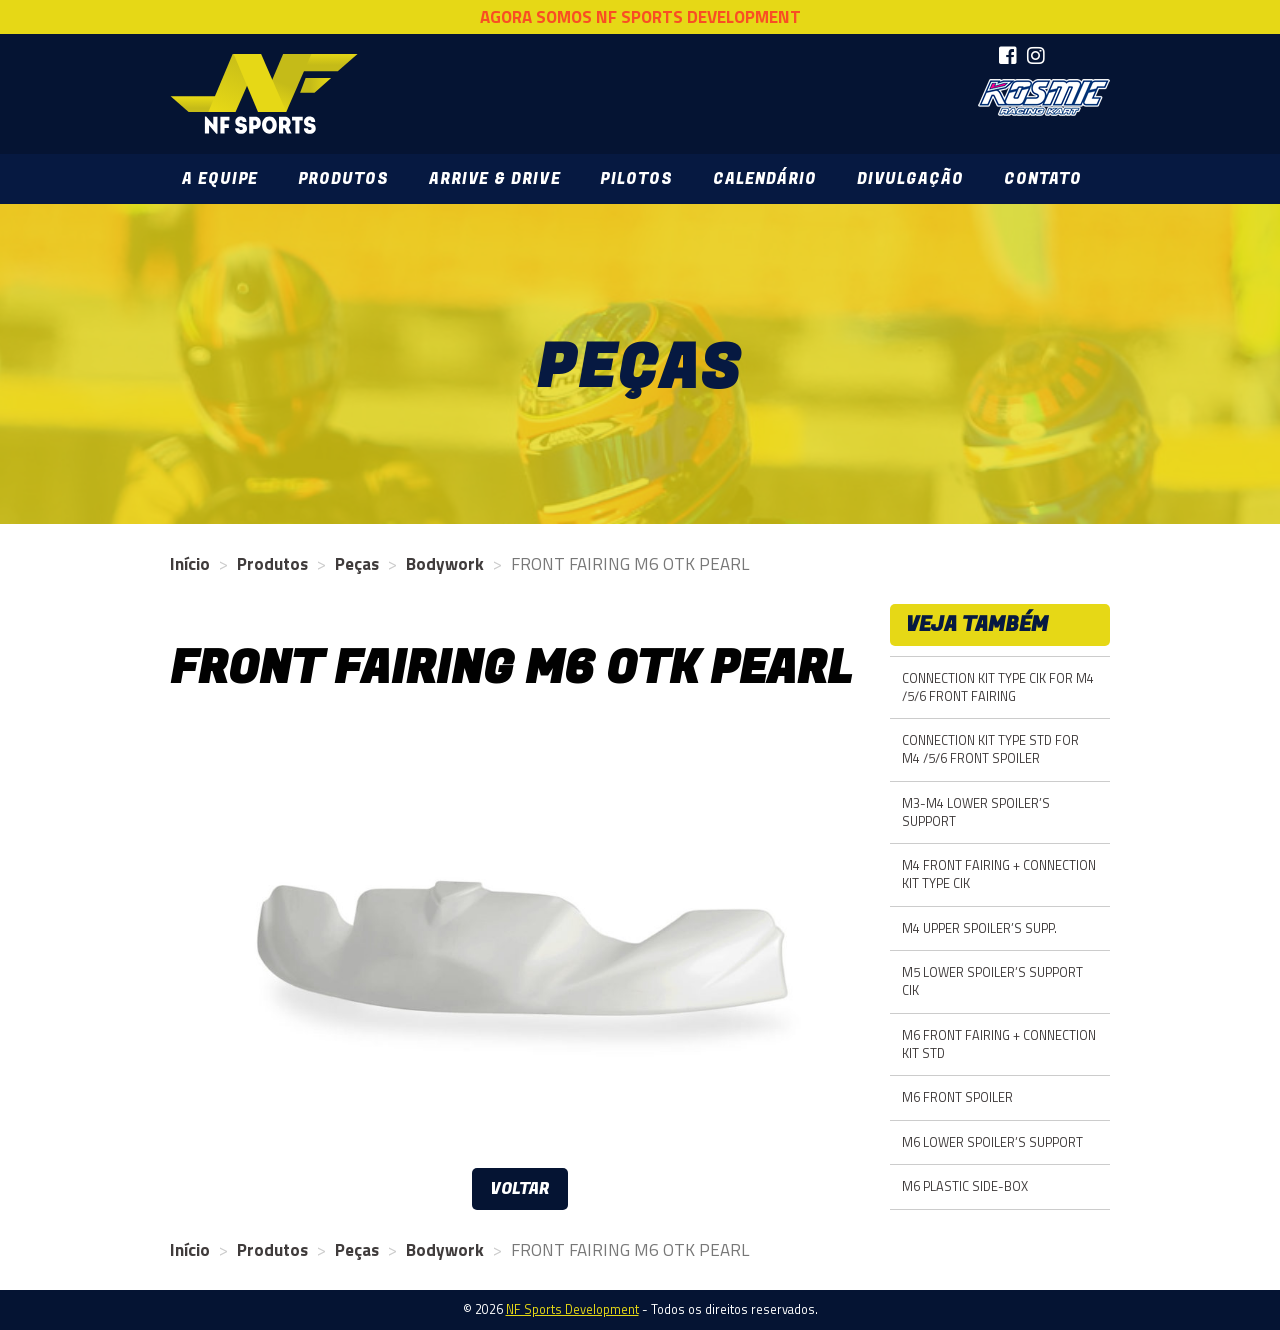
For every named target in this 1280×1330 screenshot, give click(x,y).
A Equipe (220, 179)
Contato (1043, 179)
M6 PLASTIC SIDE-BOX (965, 1186)
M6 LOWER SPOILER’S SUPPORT (992, 1142)
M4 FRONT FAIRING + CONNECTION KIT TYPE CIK (999, 874)
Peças (357, 564)
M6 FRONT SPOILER (957, 1097)
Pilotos (636, 179)
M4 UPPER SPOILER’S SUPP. (979, 928)
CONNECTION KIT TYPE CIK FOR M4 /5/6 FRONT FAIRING (998, 687)
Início (190, 564)
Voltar (520, 1189)
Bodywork (445, 564)
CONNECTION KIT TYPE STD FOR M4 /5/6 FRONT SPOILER (990, 749)
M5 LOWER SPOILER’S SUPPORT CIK (992, 981)
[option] (520, 941)
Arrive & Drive (494, 179)
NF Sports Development (264, 94)
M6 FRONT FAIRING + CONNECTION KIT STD (999, 1044)
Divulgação (910, 179)
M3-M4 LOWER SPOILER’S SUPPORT (976, 812)
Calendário (765, 179)
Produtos (343, 179)
